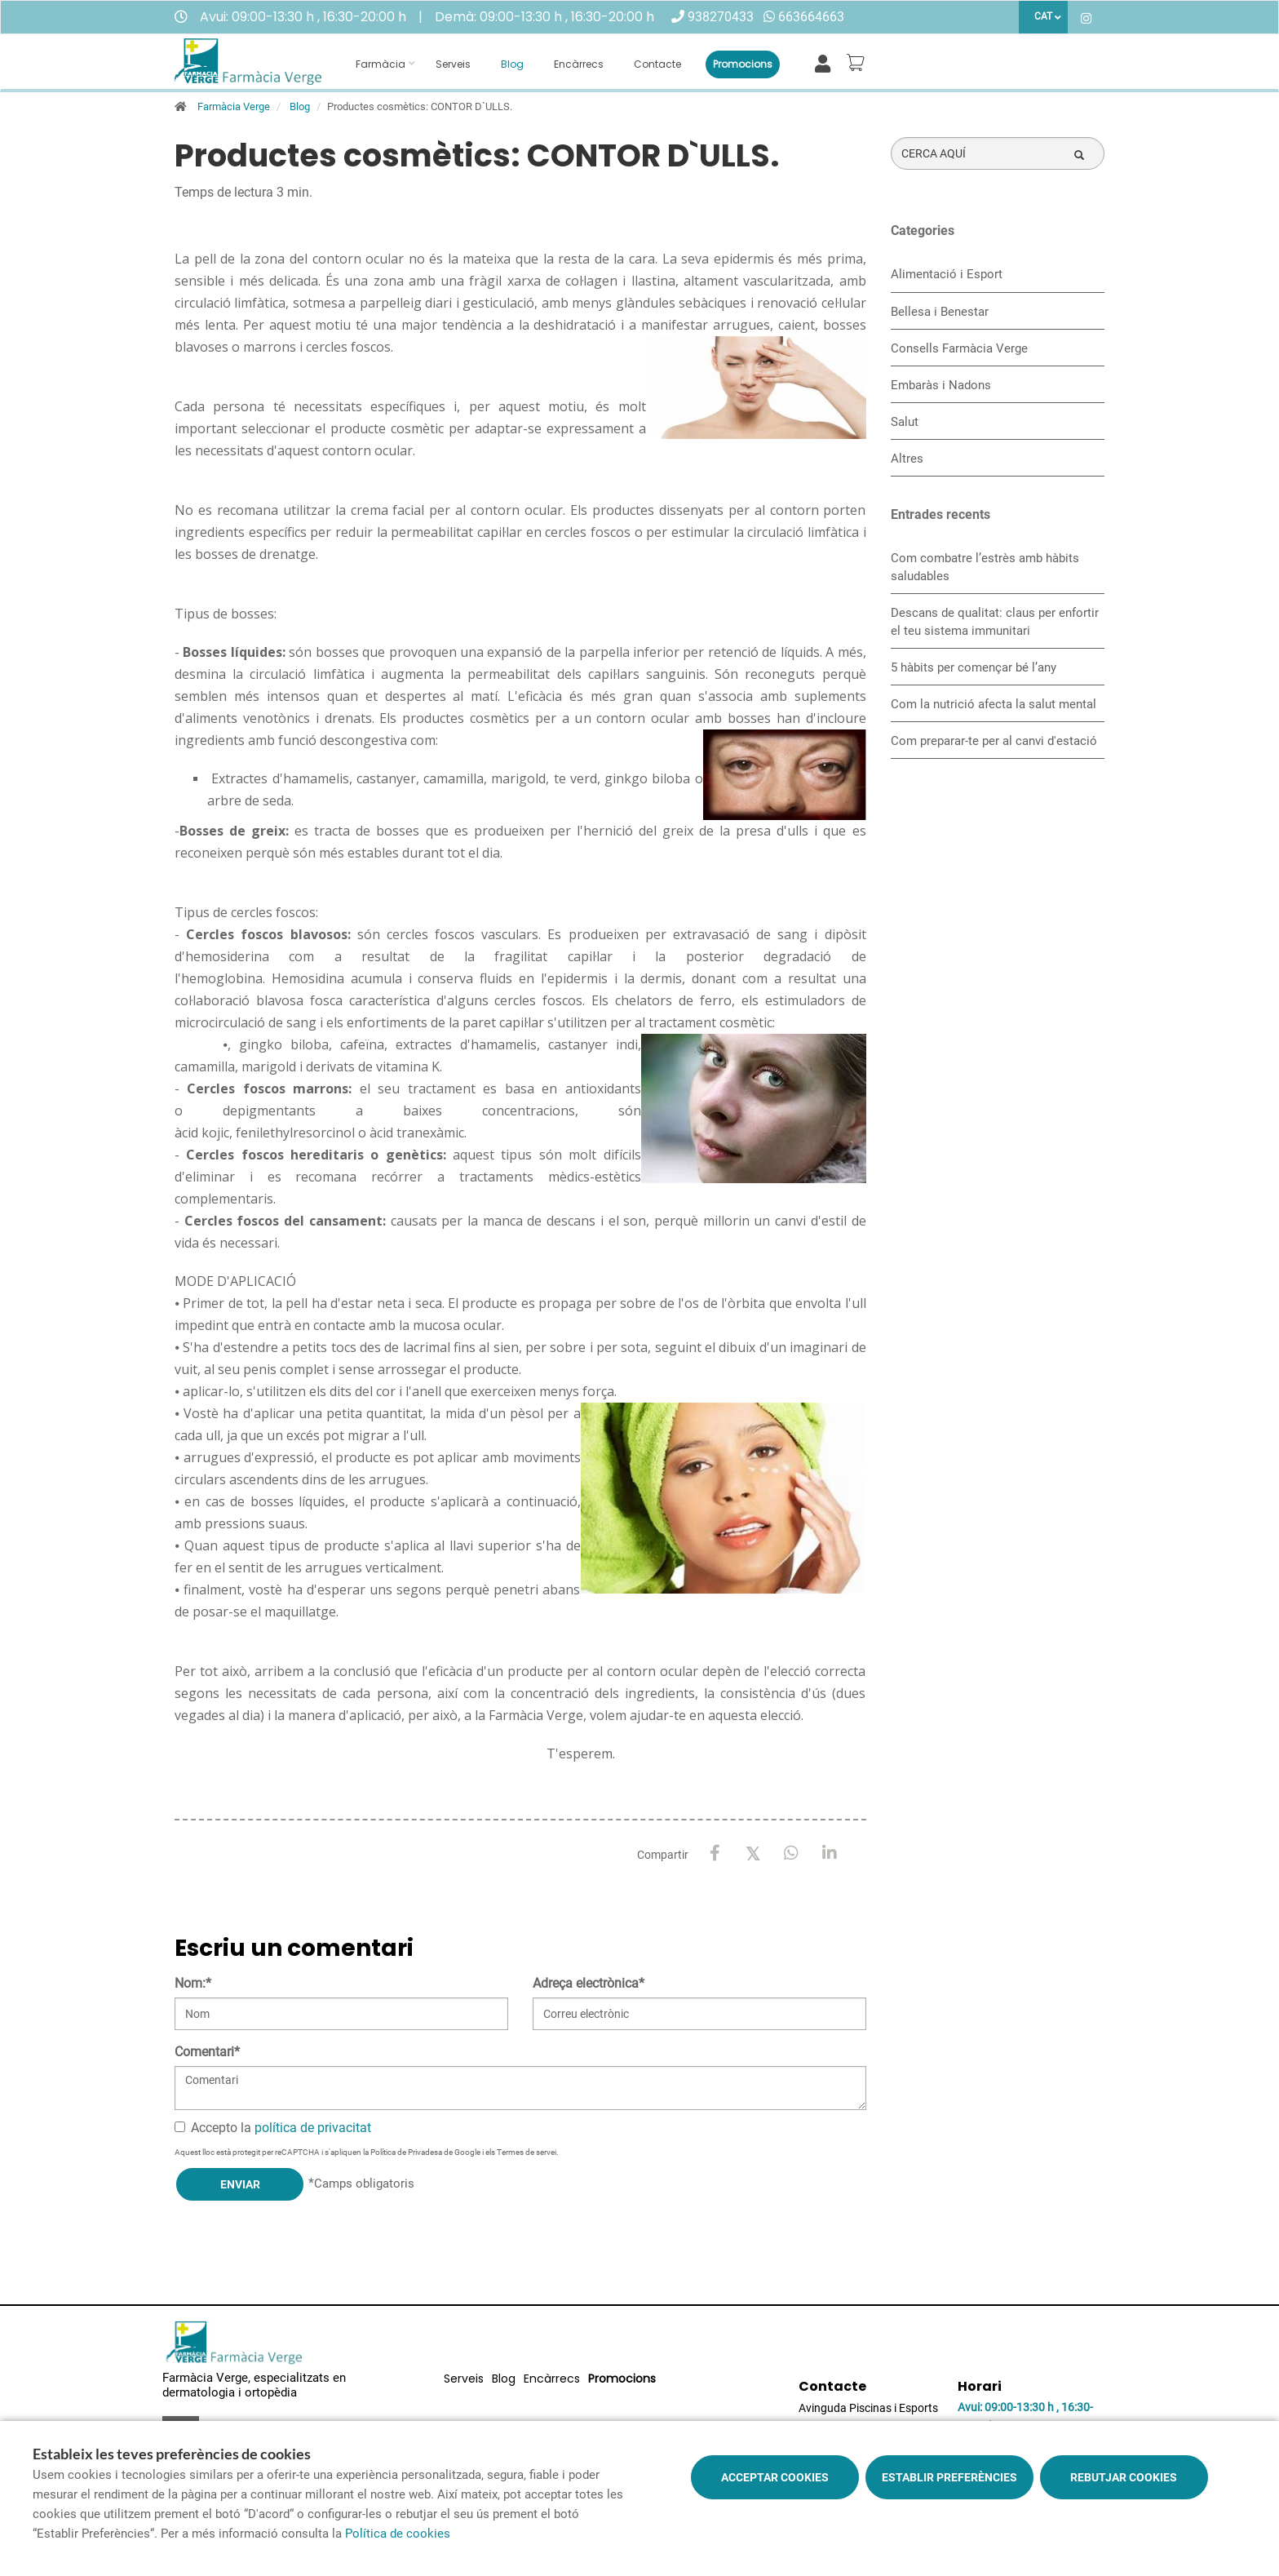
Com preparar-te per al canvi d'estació (994, 741)
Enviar (240, 2184)
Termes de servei (526, 2152)
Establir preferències (949, 2477)
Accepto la (273, 2127)
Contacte (657, 64)
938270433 (721, 16)
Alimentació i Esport (946, 274)
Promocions (742, 64)
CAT (1043, 16)
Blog (512, 64)
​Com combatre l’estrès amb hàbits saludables (985, 567)
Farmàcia (380, 64)
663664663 (811, 16)
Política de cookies (397, 2533)
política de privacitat (312, 2127)
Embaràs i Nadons (941, 385)
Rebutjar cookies (1123, 2477)
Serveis (453, 64)
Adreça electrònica (588, 1983)
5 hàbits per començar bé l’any (973, 667)
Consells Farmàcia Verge (959, 348)
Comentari (207, 2051)
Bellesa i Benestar (940, 311)
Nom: (193, 1983)
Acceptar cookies (775, 2477)
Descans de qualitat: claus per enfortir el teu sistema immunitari (995, 621)
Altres (907, 458)
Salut (904, 422)
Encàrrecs (579, 64)
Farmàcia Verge (233, 106)
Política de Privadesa (406, 2152)
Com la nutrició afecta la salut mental (993, 704)
